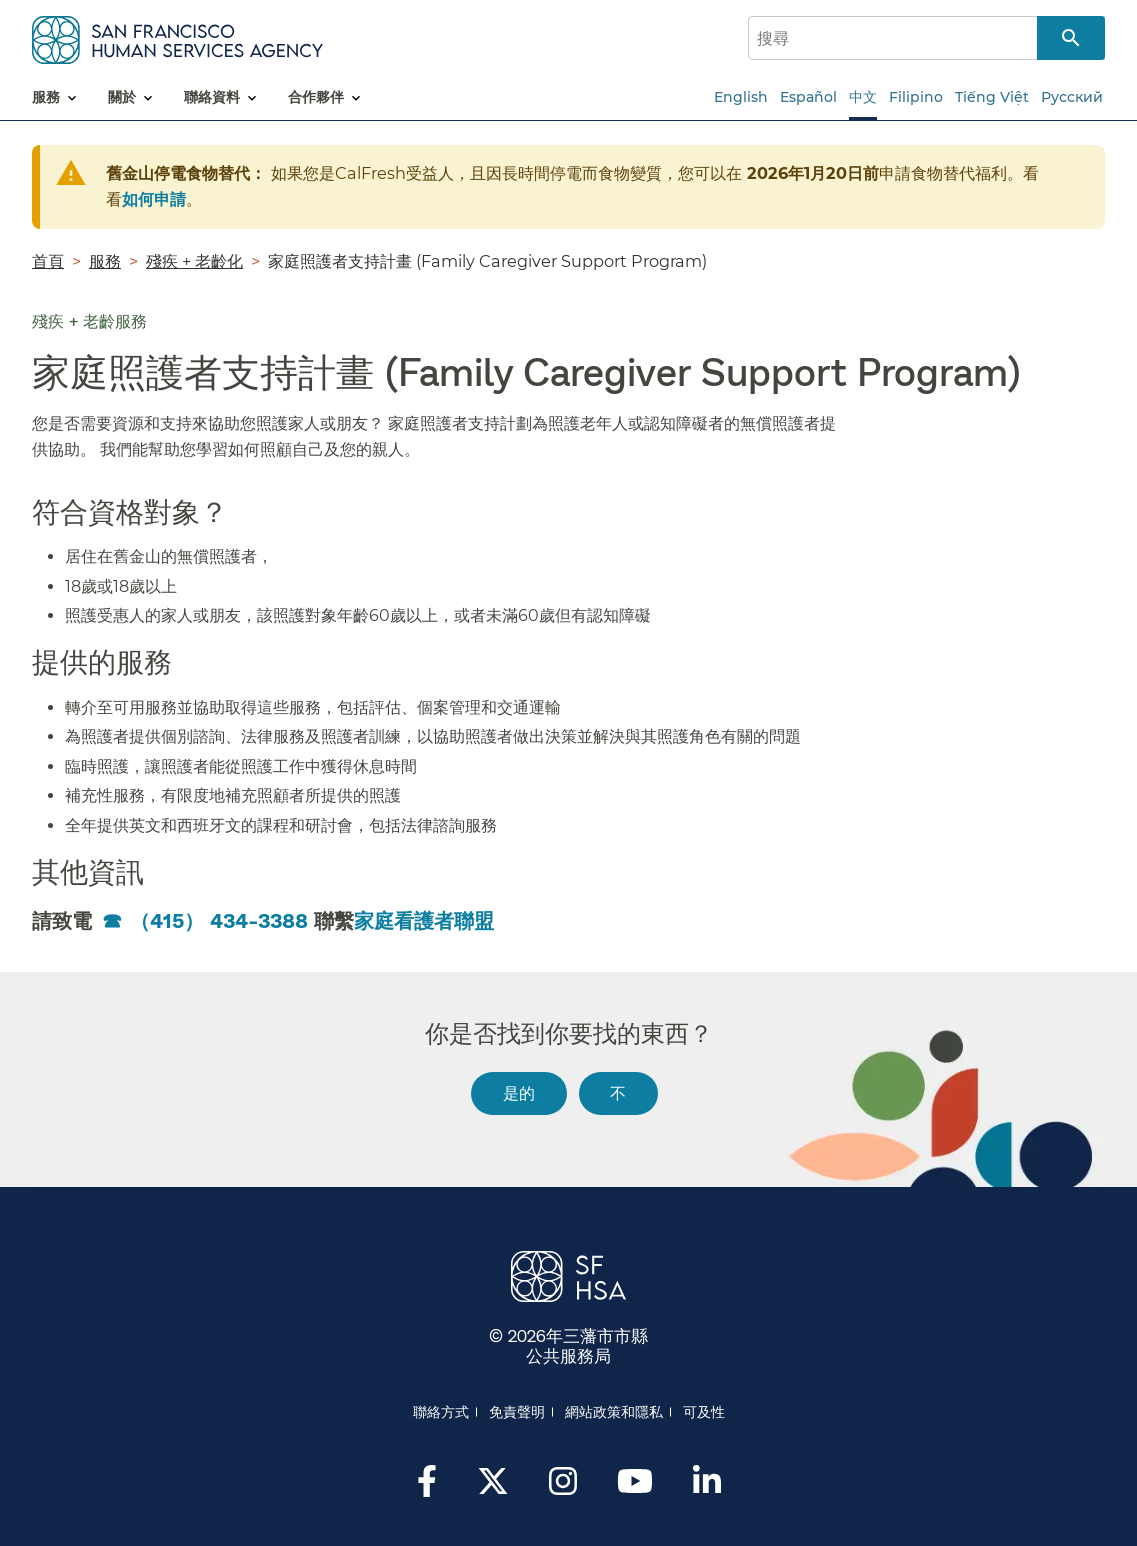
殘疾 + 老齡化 (194, 261)
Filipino (916, 97)
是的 (519, 1092)
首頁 (48, 261)
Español (808, 97)
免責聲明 (517, 1412)
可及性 (704, 1412)
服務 (105, 261)
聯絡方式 (441, 1412)
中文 (863, 97)
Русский (1072, 97)
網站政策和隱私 (614, 1412)
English (741, 97)
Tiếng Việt (992, 97)
